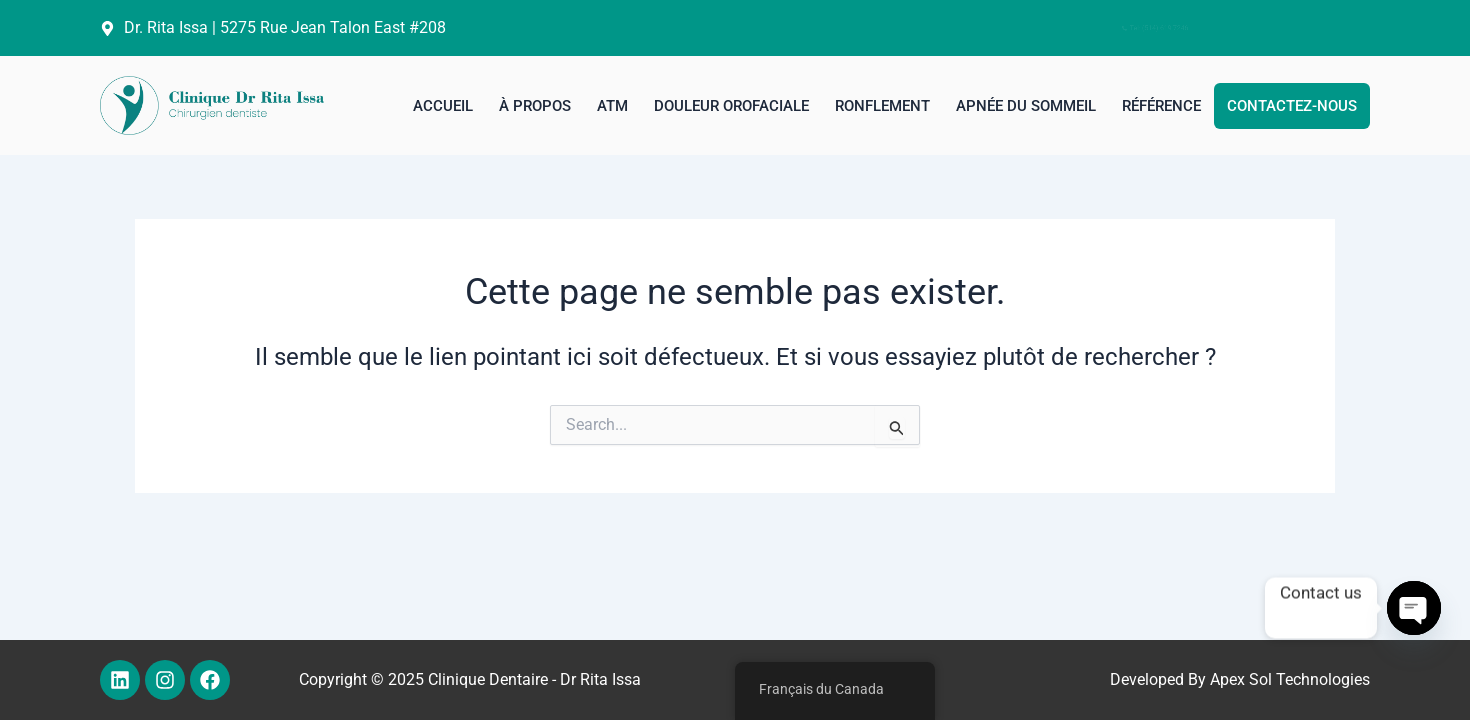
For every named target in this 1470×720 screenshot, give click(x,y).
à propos (535, 106)
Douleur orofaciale (731, 106)
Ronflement (882, 106)
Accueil (443, 106)
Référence (1161, 106)
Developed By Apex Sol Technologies (1240, 679)
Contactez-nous (1292, 106)
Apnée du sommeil (1026, 106)
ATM (612, 106)
